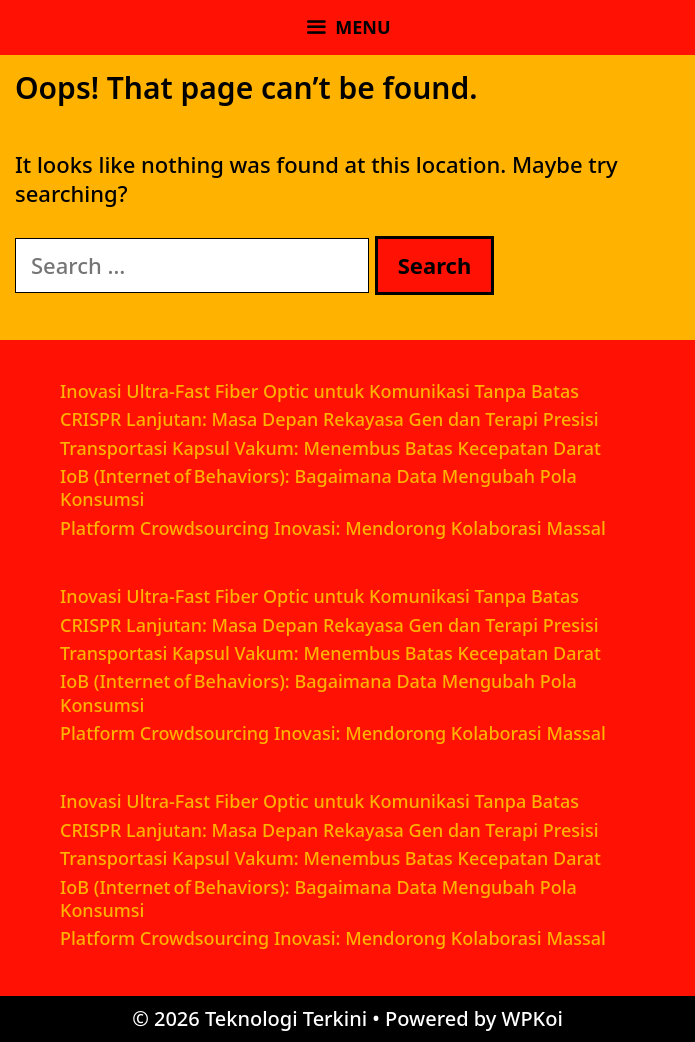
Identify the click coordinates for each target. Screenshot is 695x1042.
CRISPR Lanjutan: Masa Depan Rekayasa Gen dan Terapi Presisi (329, 419)
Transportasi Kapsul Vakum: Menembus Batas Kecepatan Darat (330, 448)
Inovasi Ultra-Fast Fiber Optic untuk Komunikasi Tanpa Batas (319, 391)
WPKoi (532, 1018)
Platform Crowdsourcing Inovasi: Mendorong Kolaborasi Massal (333, 528)
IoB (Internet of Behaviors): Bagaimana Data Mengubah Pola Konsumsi (318, 487)
